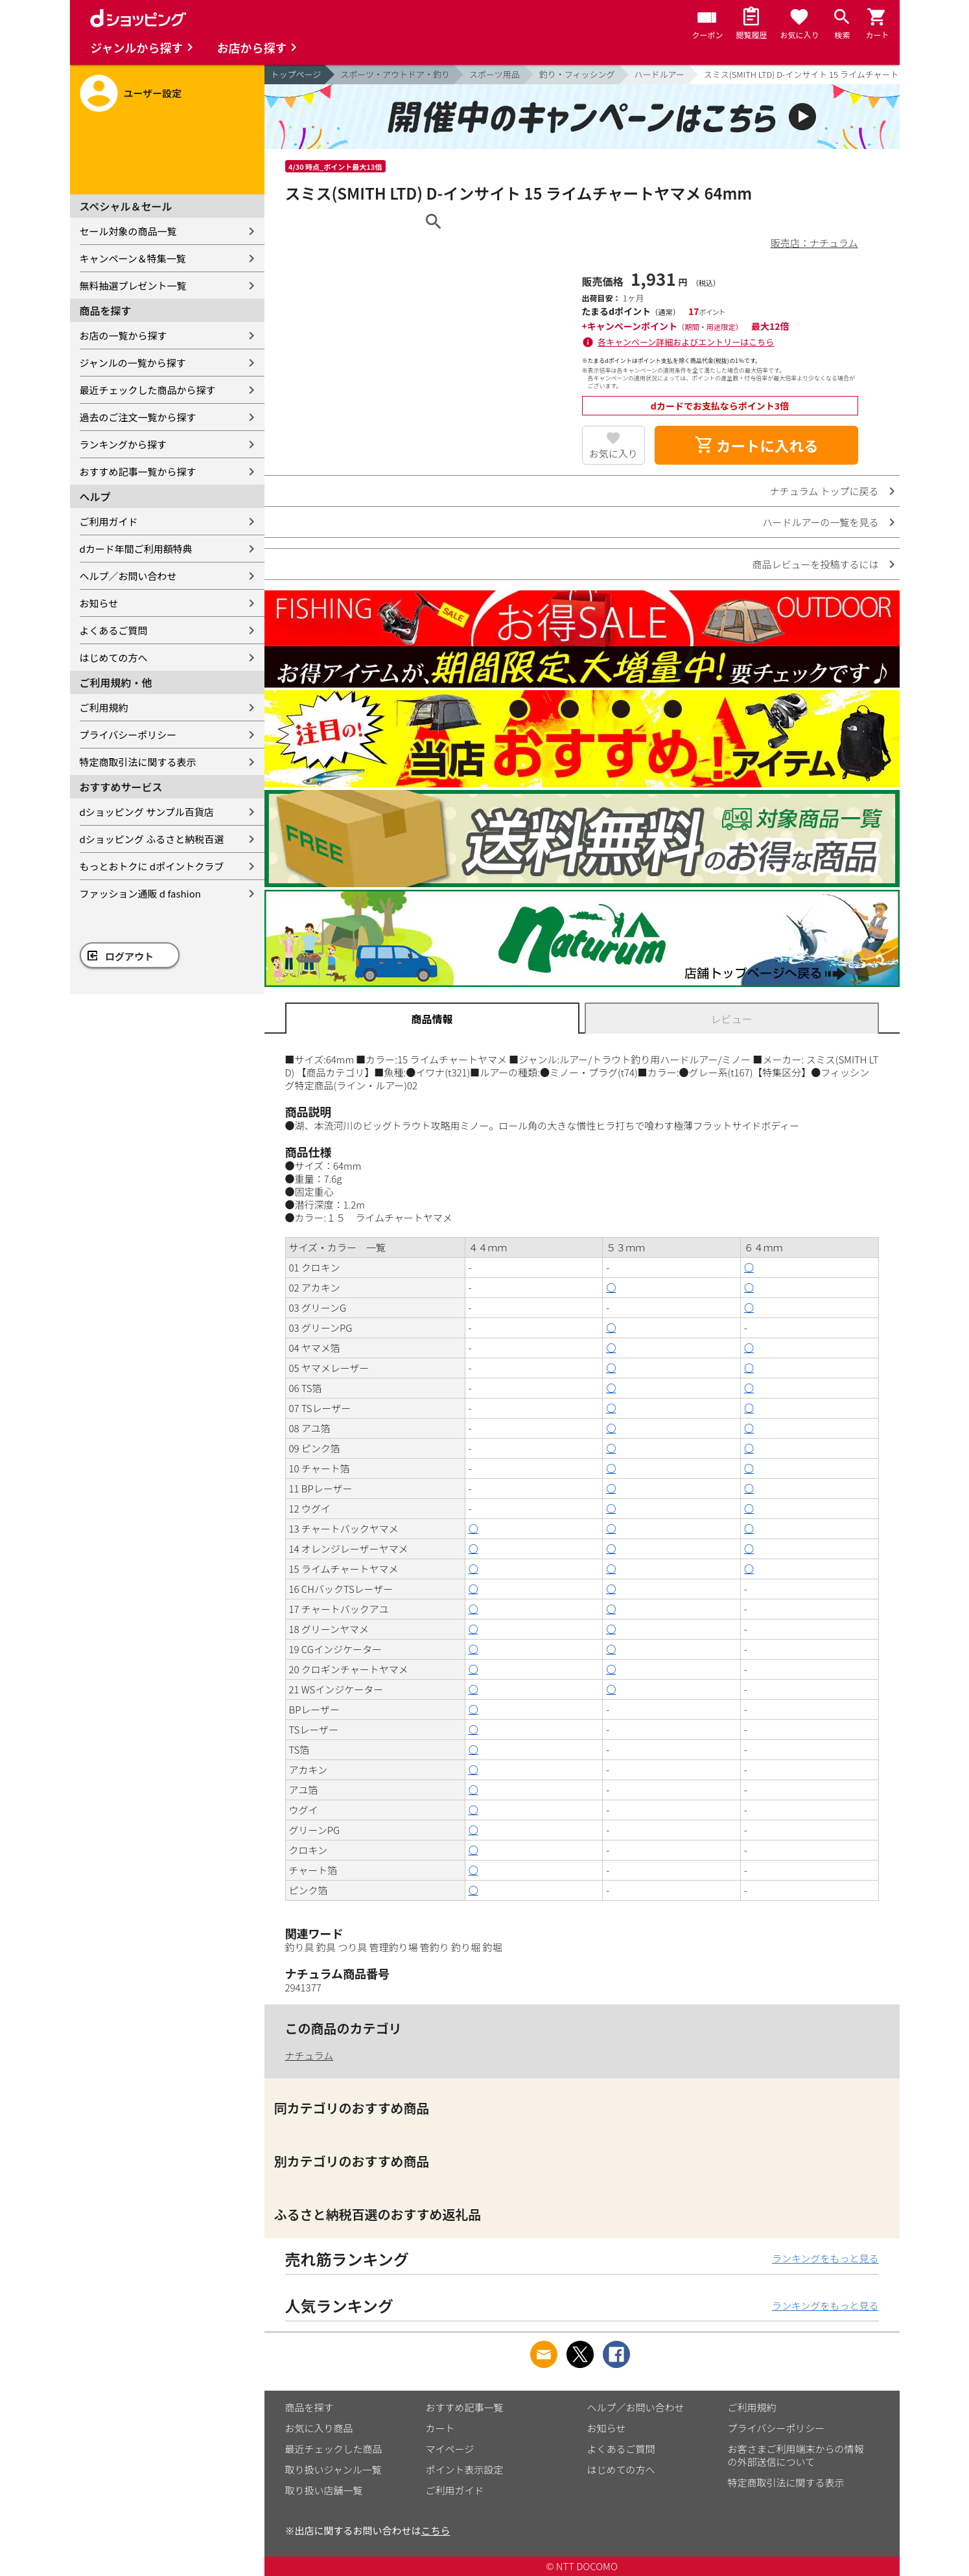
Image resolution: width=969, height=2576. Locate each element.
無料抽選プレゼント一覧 (133, 285)
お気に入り (613, 453)
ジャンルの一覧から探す (133, 362)
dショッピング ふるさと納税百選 (152, 839)
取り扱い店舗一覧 (324, 2490)
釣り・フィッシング (577, 74)
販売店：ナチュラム (814, 242)
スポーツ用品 (494, 74)
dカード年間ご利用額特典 (136, 548)
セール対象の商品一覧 (128, 231)
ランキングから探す (123, 444)
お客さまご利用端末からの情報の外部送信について (796, 2455)
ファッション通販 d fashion (140, 893)
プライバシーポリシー (128, 734)
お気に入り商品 (319, 2428)
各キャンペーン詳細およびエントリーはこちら (686, 342)
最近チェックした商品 (333, 2448)
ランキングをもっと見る (825, 2258)
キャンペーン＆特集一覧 (133, 258)
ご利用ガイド (109, 521)
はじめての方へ (114, 657)
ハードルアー (659, 74)
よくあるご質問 (114, 630)
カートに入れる (756, 445)
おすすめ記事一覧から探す (138, 471)
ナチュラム (309, 2055)
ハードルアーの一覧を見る (820, 522)
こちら (435, 2530)
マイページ (450, 2448)
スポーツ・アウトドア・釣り (395, 74)
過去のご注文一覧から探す (138, 417)
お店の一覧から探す (123, 335)
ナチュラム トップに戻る (824, 491)
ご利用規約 (104, 707)
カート (440, 2428)
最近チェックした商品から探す (148, 390)
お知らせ (99, 603)
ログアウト (129, 956)
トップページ (296, 74)
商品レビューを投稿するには (815, 564)
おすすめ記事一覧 (465, 2407)
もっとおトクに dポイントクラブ (152, 866)
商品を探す (309, 2407)
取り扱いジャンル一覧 (333, 2469)
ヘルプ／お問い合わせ (128, 576)
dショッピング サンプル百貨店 (147, 811)
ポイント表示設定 (465, 2469)
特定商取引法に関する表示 (138, 762)
